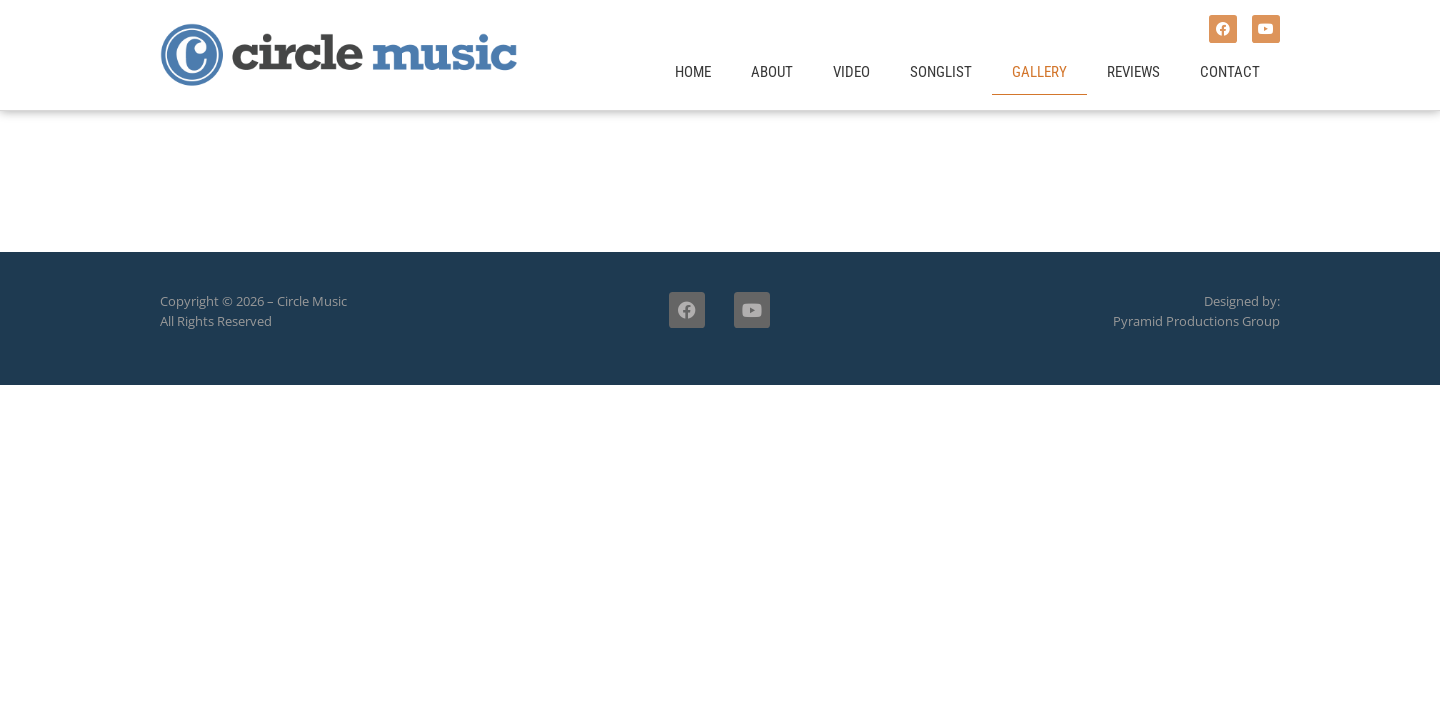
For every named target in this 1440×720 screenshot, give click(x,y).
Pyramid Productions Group (1196, 321)
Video (851, 72)
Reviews (1133, 72)
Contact (1230, 72)
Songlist (941, 72)
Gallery (1039, 72)
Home (693, 72)
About (772, 72)
